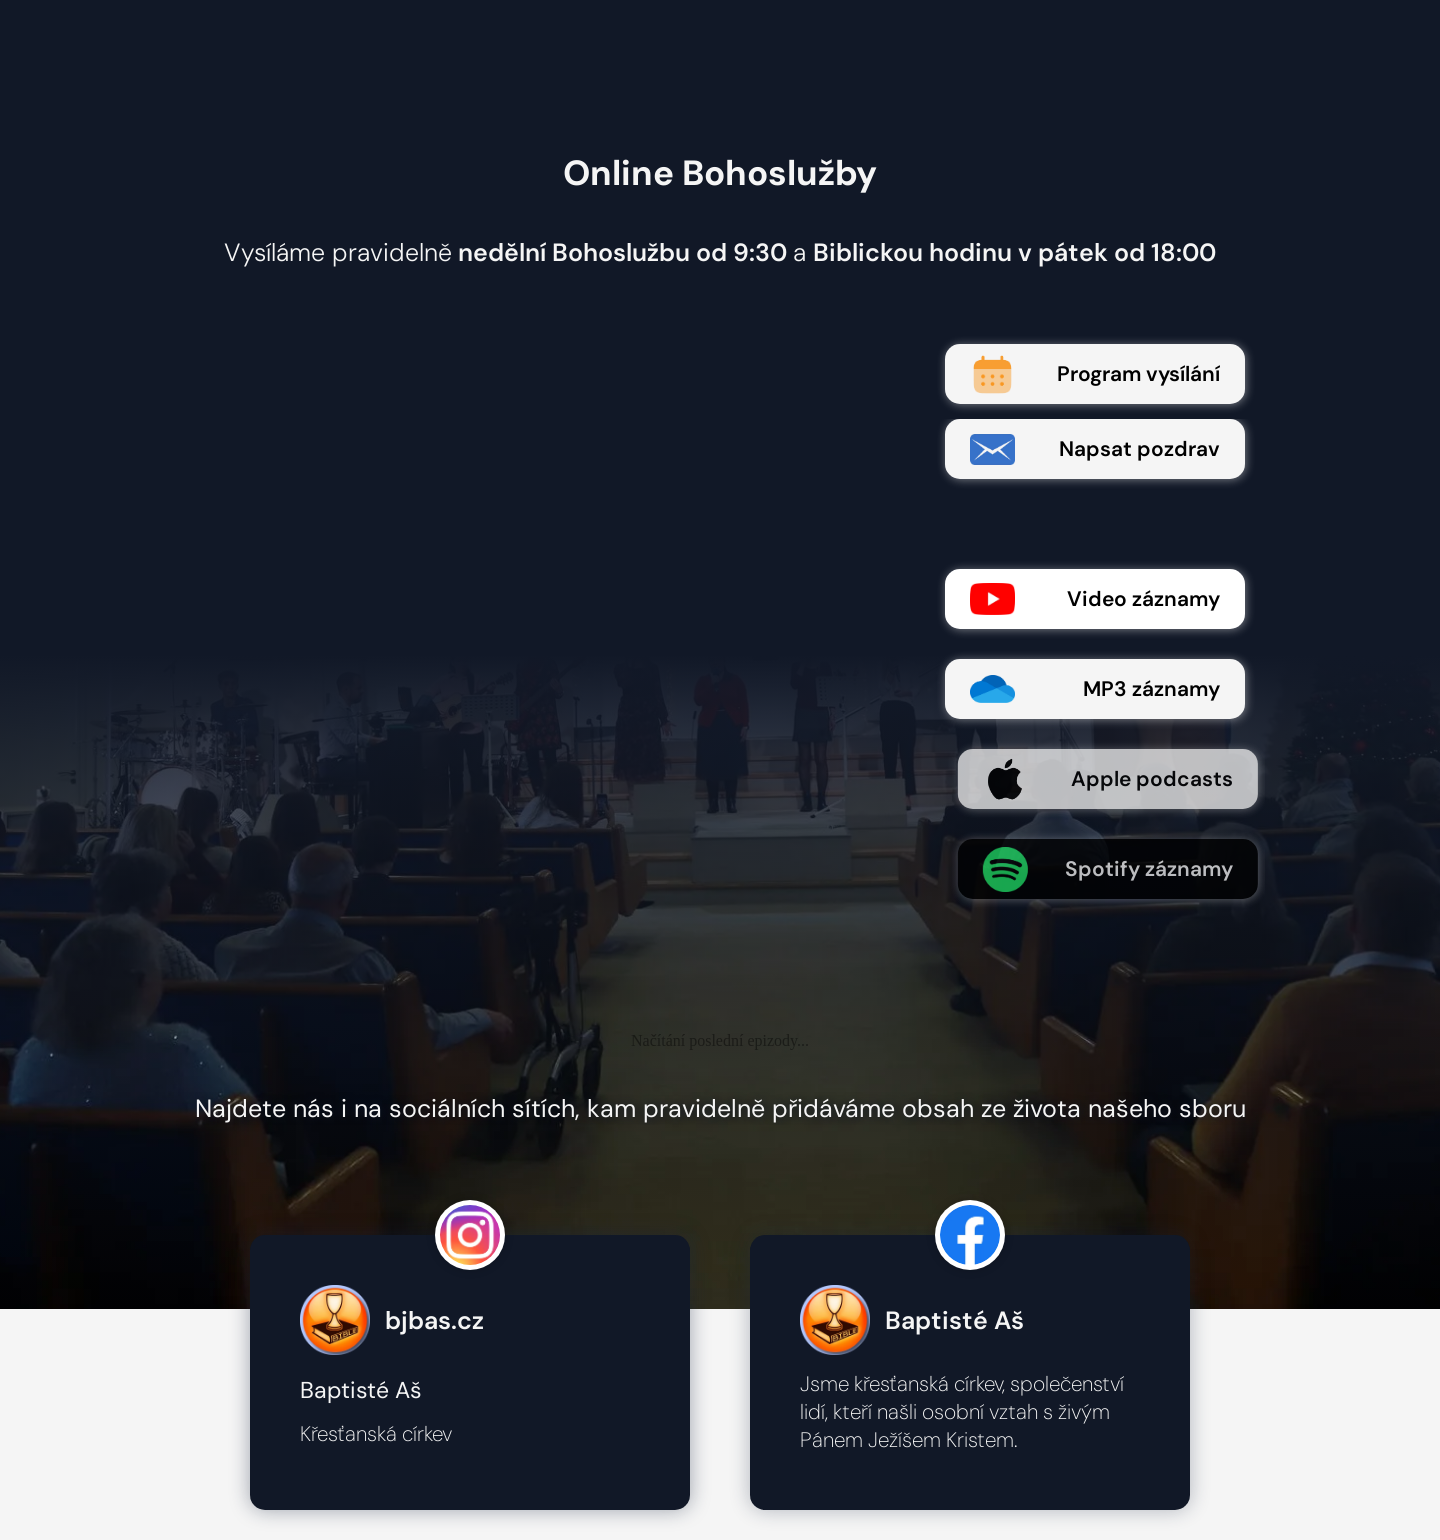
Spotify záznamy (1127, 869)
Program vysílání (1095, 374)
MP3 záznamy (1095, 689)
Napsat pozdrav (1095, 449)
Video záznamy (1095, 599)
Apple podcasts (1127, 779)
